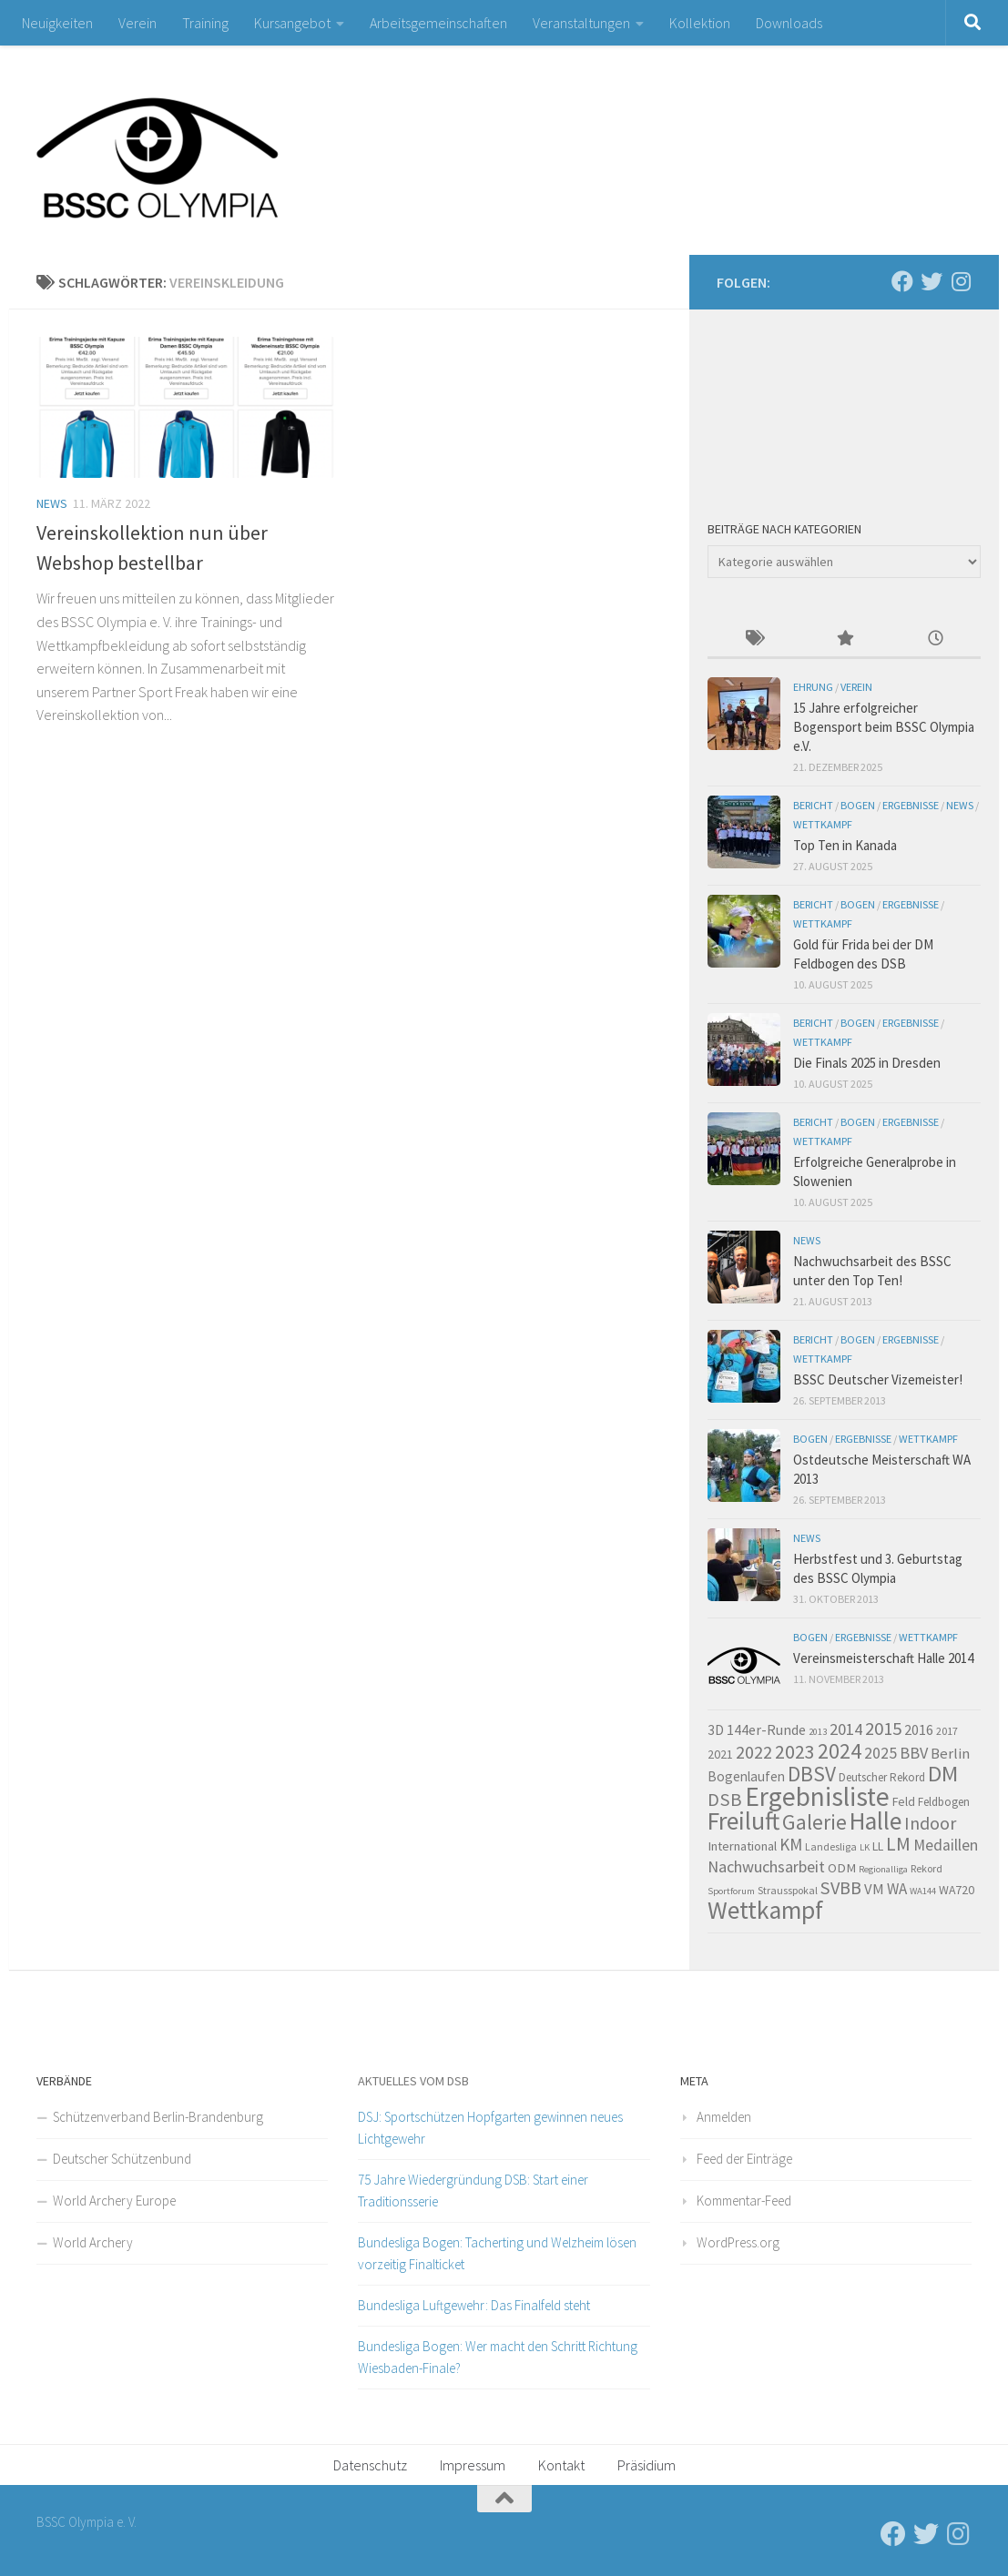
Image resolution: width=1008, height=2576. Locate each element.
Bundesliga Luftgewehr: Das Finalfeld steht (474, 2305)
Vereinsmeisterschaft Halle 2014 (883, 1658)
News (51, 503)
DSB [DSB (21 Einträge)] (725, 1799)
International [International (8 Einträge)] (742, 1846)
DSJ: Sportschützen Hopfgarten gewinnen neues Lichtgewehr (490, 2127)
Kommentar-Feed (744, 2200)
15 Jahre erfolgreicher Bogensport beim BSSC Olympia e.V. (883, 727)
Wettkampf (822, 824)
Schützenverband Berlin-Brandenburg (158, 2116)
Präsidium (646, 2465)
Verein (137, 23)
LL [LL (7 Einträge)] (877, 1846)
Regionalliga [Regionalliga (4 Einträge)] (883, 1869)
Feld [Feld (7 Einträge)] (903, 1801)
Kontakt (561, 2465)
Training (205, 23)
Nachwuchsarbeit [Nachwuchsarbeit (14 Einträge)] (766, 1866)
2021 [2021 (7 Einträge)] (720, 1754)
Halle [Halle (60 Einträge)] (875, 1821)
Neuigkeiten (57, 23)
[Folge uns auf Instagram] (961, 281)
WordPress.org (738, 2242)
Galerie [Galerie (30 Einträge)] (814, 1822)
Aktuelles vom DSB (413, 2081)
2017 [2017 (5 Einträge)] (947, 1731)
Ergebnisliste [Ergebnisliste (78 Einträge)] (817, 1796)
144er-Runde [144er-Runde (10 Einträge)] (766, 1729)
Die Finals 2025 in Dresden (867, 1062)
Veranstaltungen (581, 23)
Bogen (857, 805)
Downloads (789, 23)
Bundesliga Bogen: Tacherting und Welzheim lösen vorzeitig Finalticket (497, 2253)
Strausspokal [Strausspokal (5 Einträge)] (788, 1890)
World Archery (93, 2242)
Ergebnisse (910, 805)
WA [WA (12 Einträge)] (897, 1889)
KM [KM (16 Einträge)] (790, 1844)
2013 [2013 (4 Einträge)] (818, 1732)
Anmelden (724, 2116)
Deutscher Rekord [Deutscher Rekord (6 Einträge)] (882, 1777)
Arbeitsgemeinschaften (438, 23)
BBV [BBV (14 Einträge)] (914, 1752)
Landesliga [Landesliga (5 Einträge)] (831, 1846)
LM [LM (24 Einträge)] (898, 1843)
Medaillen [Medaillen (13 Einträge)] (945, 1845)
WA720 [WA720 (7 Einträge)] (956, 1889)
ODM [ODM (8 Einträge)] (842, 1868)
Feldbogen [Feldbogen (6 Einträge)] (944, 1802)
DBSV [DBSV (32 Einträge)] (812, 1773)
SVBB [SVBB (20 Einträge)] (840, 1888)
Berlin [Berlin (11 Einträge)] (950, 1753)
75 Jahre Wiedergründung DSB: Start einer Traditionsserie (473, 2190)
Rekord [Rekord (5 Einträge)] (926, 1868)
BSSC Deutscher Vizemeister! (877, 1379)
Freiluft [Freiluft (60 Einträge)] (743, 1821)
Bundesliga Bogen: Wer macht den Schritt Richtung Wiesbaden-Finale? (497, 2357)
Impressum (472, 2465)
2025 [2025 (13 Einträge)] (880, 1753)
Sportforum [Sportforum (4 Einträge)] (731, 1891)
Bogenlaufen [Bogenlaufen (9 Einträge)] (746, 1776)
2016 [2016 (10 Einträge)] (918, 1729)
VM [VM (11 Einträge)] (874, 1889)
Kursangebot (292, 23)
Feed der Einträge (744, 2158)
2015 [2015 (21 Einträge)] (883, 1728)
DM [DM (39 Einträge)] (943, 1774)
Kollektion (699, 23)
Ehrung (813, 687)
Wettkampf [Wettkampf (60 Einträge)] (765, 1910)
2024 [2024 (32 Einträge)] (839, 1751)
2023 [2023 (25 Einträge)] (795, 1751)
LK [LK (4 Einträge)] (865, 1847)
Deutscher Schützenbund (122, 2158)
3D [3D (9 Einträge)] (716, 1730)
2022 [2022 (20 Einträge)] (754, 1752)
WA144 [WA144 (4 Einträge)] (923, 1891)
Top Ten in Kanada (845, 845)
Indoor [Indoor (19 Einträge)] (930, 1822)
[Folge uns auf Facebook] (902, 281)
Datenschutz (370, 2465)
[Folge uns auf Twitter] (931, 281)
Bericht (813, 805)
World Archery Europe (114, 2200)
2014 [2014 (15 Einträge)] (846, 1729)
